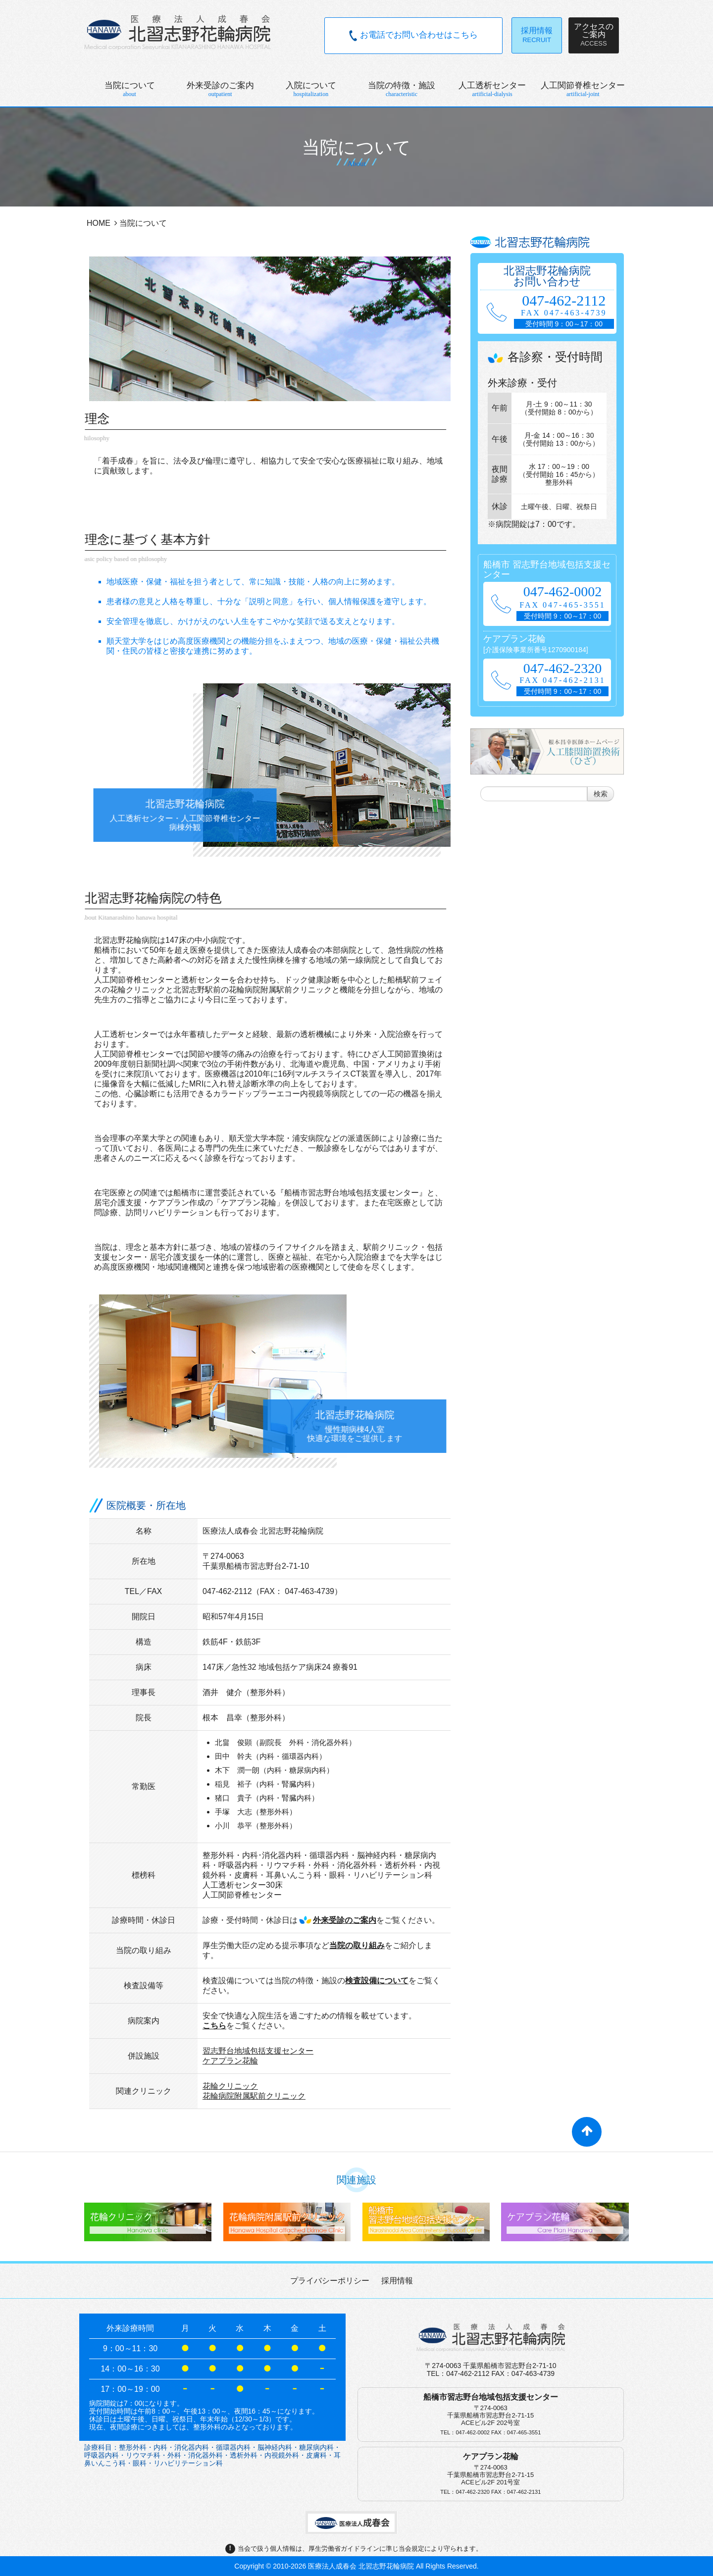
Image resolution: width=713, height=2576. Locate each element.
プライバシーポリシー (329, 2280)
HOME (98, 223)
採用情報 (397, 2280)
